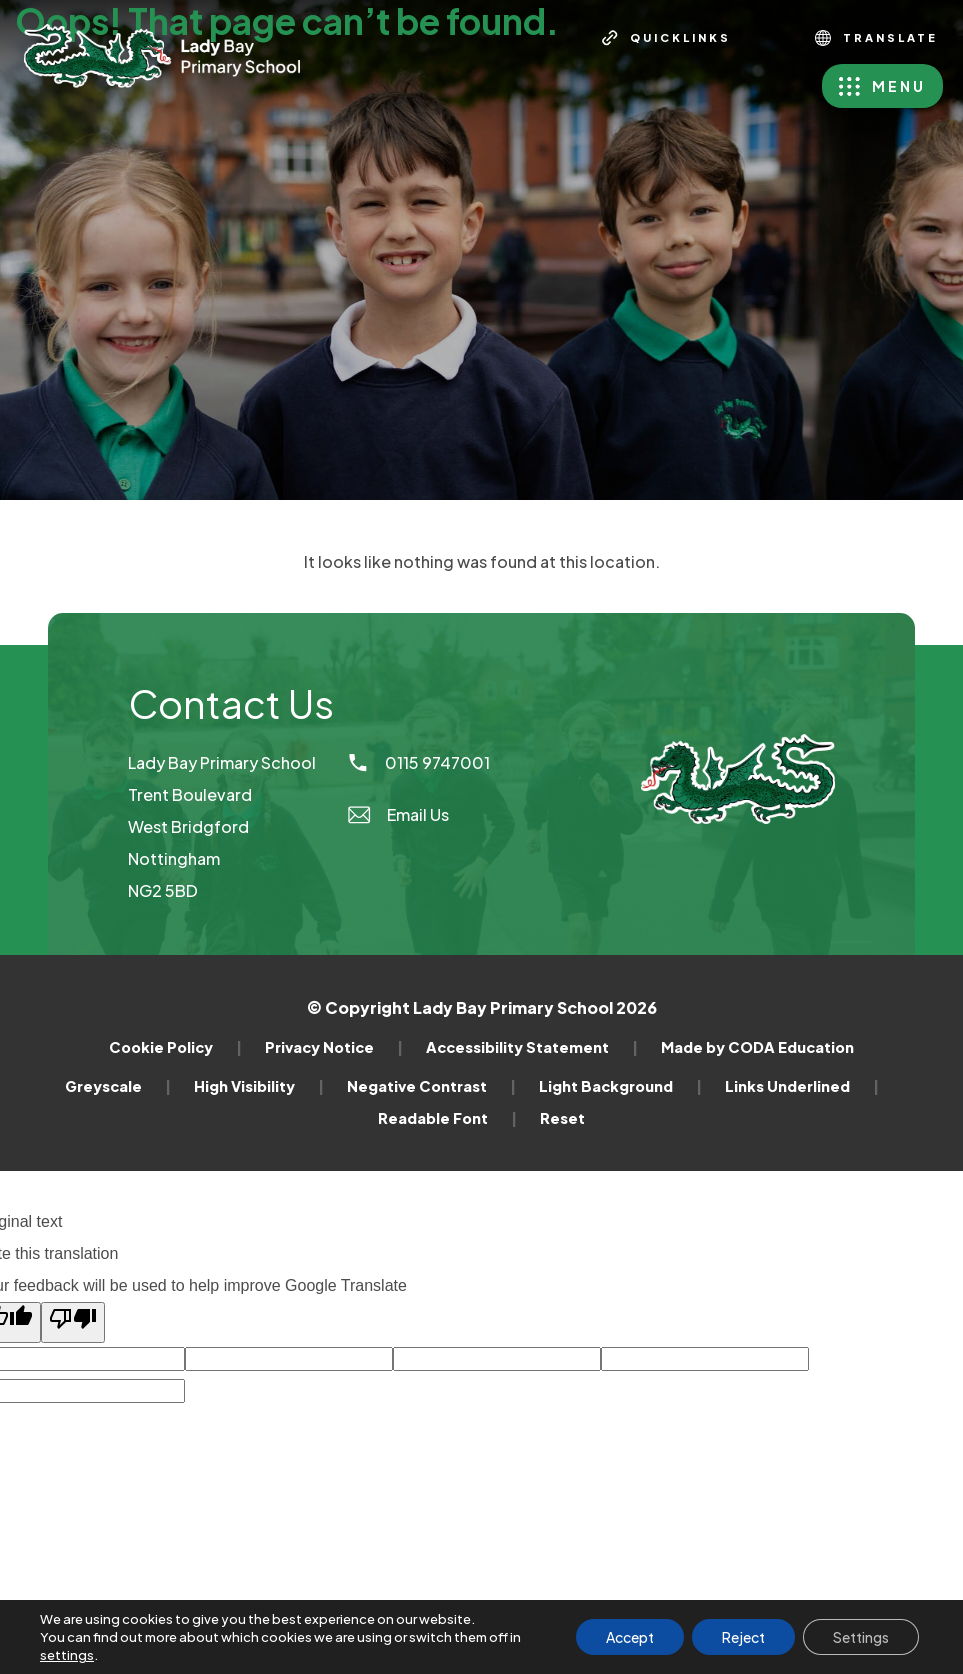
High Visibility (259, 1086)
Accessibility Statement (532, 1047)
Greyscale (118, 1086)
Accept (630, 1637)
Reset (562, 1118)
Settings (861, 1637)
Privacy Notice (334, 1047)
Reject (743, 1637)
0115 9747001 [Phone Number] (418, 762)
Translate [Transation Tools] (876, 38)
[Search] (769, 38)
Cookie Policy (175, 1047)
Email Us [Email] (397, 814)
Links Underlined (802, 1086)
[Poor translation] (73, 1322)
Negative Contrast (431, 1086)
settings (67, 1655)
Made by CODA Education (757, 1047)
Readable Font (447, 1118)
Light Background (620, 1086)
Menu (899, 86)
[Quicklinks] (666, 38)
